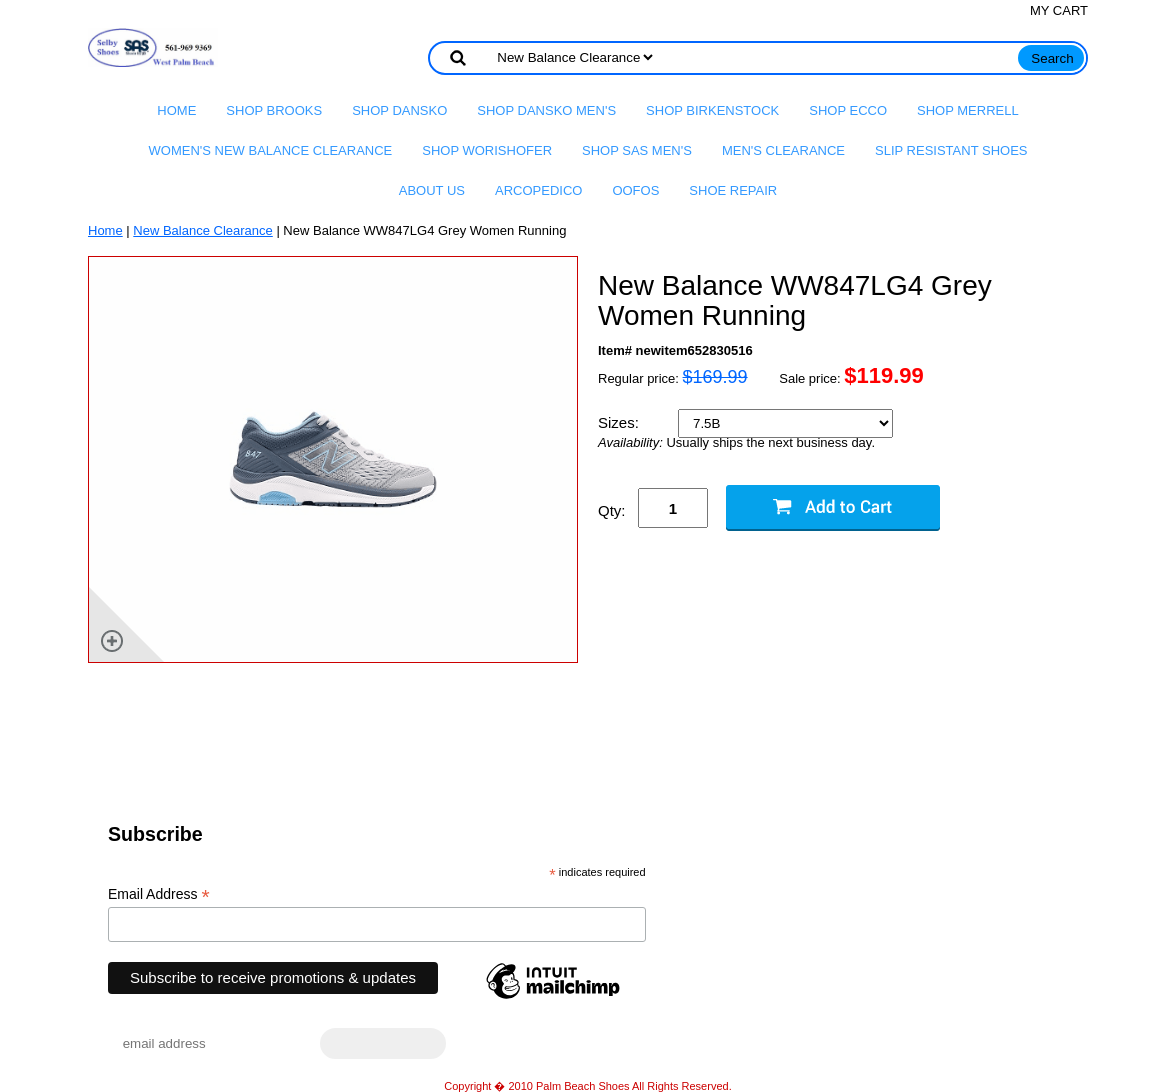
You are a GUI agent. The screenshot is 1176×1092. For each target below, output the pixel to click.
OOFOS (635, 190)
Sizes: (620, 423)
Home (176, 110)
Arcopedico (538, 190)
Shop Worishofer (487, 150)
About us (432, 190)
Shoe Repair (733, 190)
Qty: (612, 510)
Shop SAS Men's (637, 150)
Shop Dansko (399, 110)
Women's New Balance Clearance (271, 150)
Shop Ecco (848, 110)
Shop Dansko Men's (546, 110)
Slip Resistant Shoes (951, 150)
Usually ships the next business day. (736, 443)
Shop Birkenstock (712, 110)
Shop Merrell (968, 110)
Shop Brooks (274, 110)
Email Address (159, 894)
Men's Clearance (783, 150)
